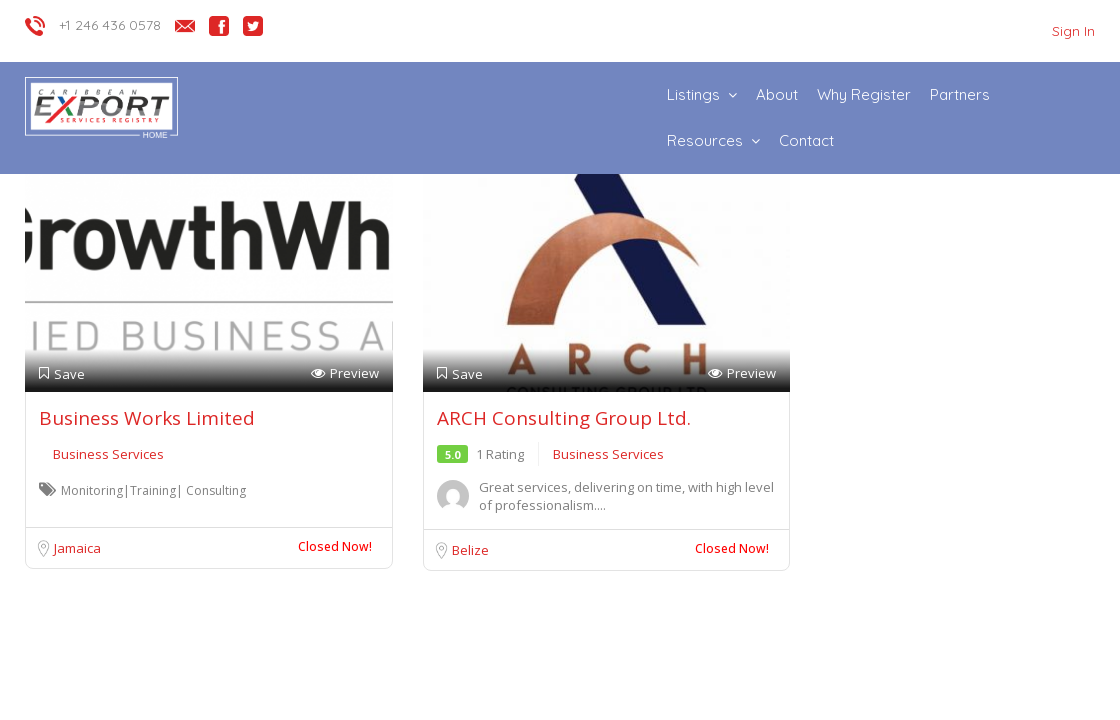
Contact (806, 140)
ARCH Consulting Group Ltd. (564, 418)
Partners (960, 94)
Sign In (1073, 31)
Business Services (108, 454)
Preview (345, 373)
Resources (705, 140)
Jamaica (77, 548)
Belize (470, 550)
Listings (693, 94)
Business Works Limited (147, 418)
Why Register (864, 94)
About (777, 94)
